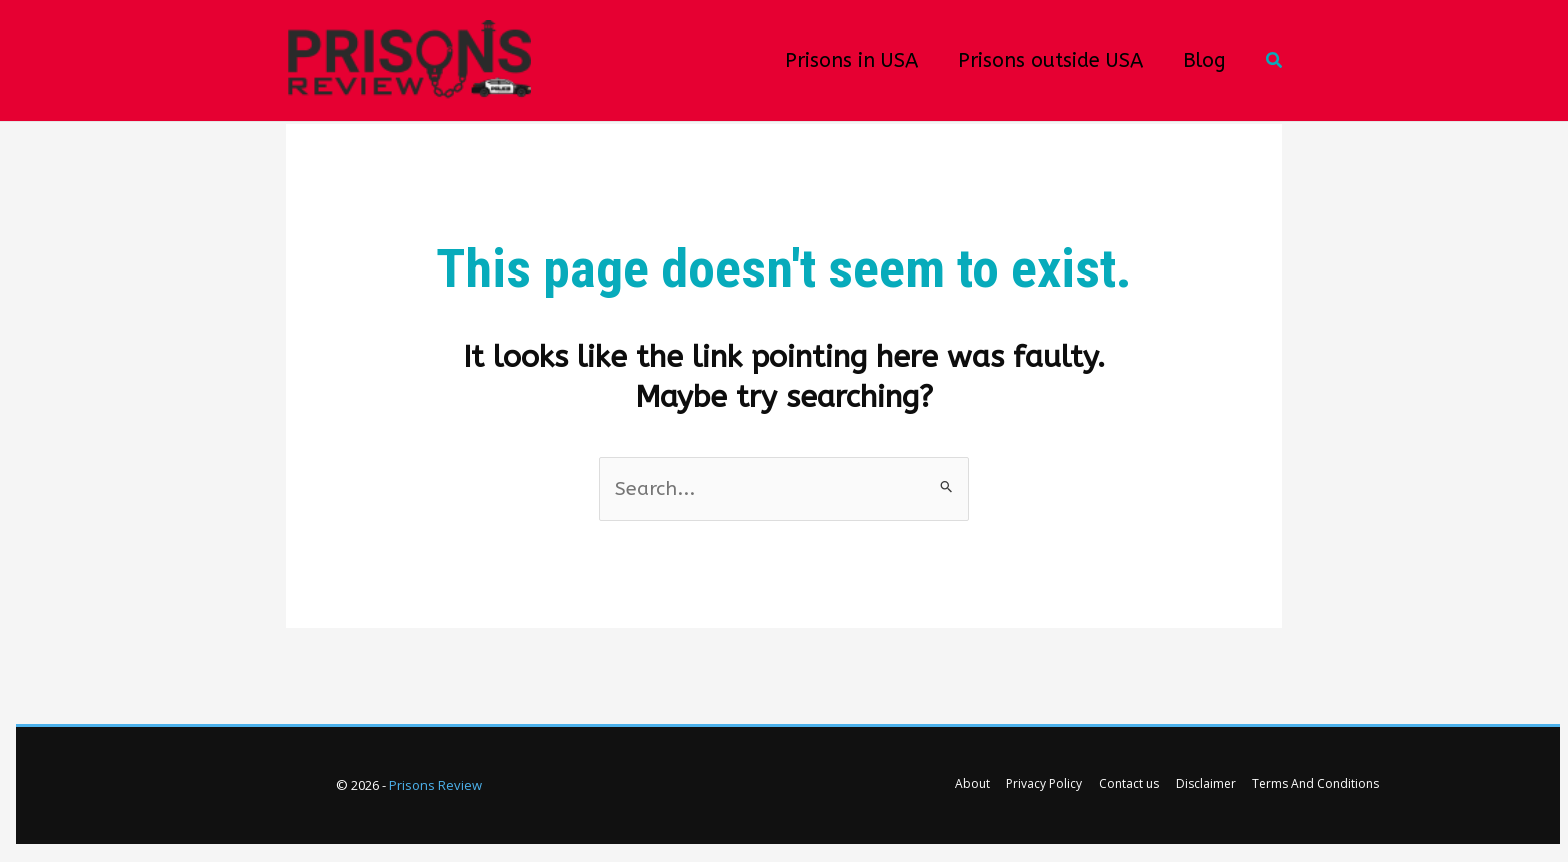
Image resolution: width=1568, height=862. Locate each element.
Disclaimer (1201, 786)
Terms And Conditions (1306, 786)
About (981, 786)
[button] (1275, 61)
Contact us (1129, 786)
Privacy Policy (1049, 786)
